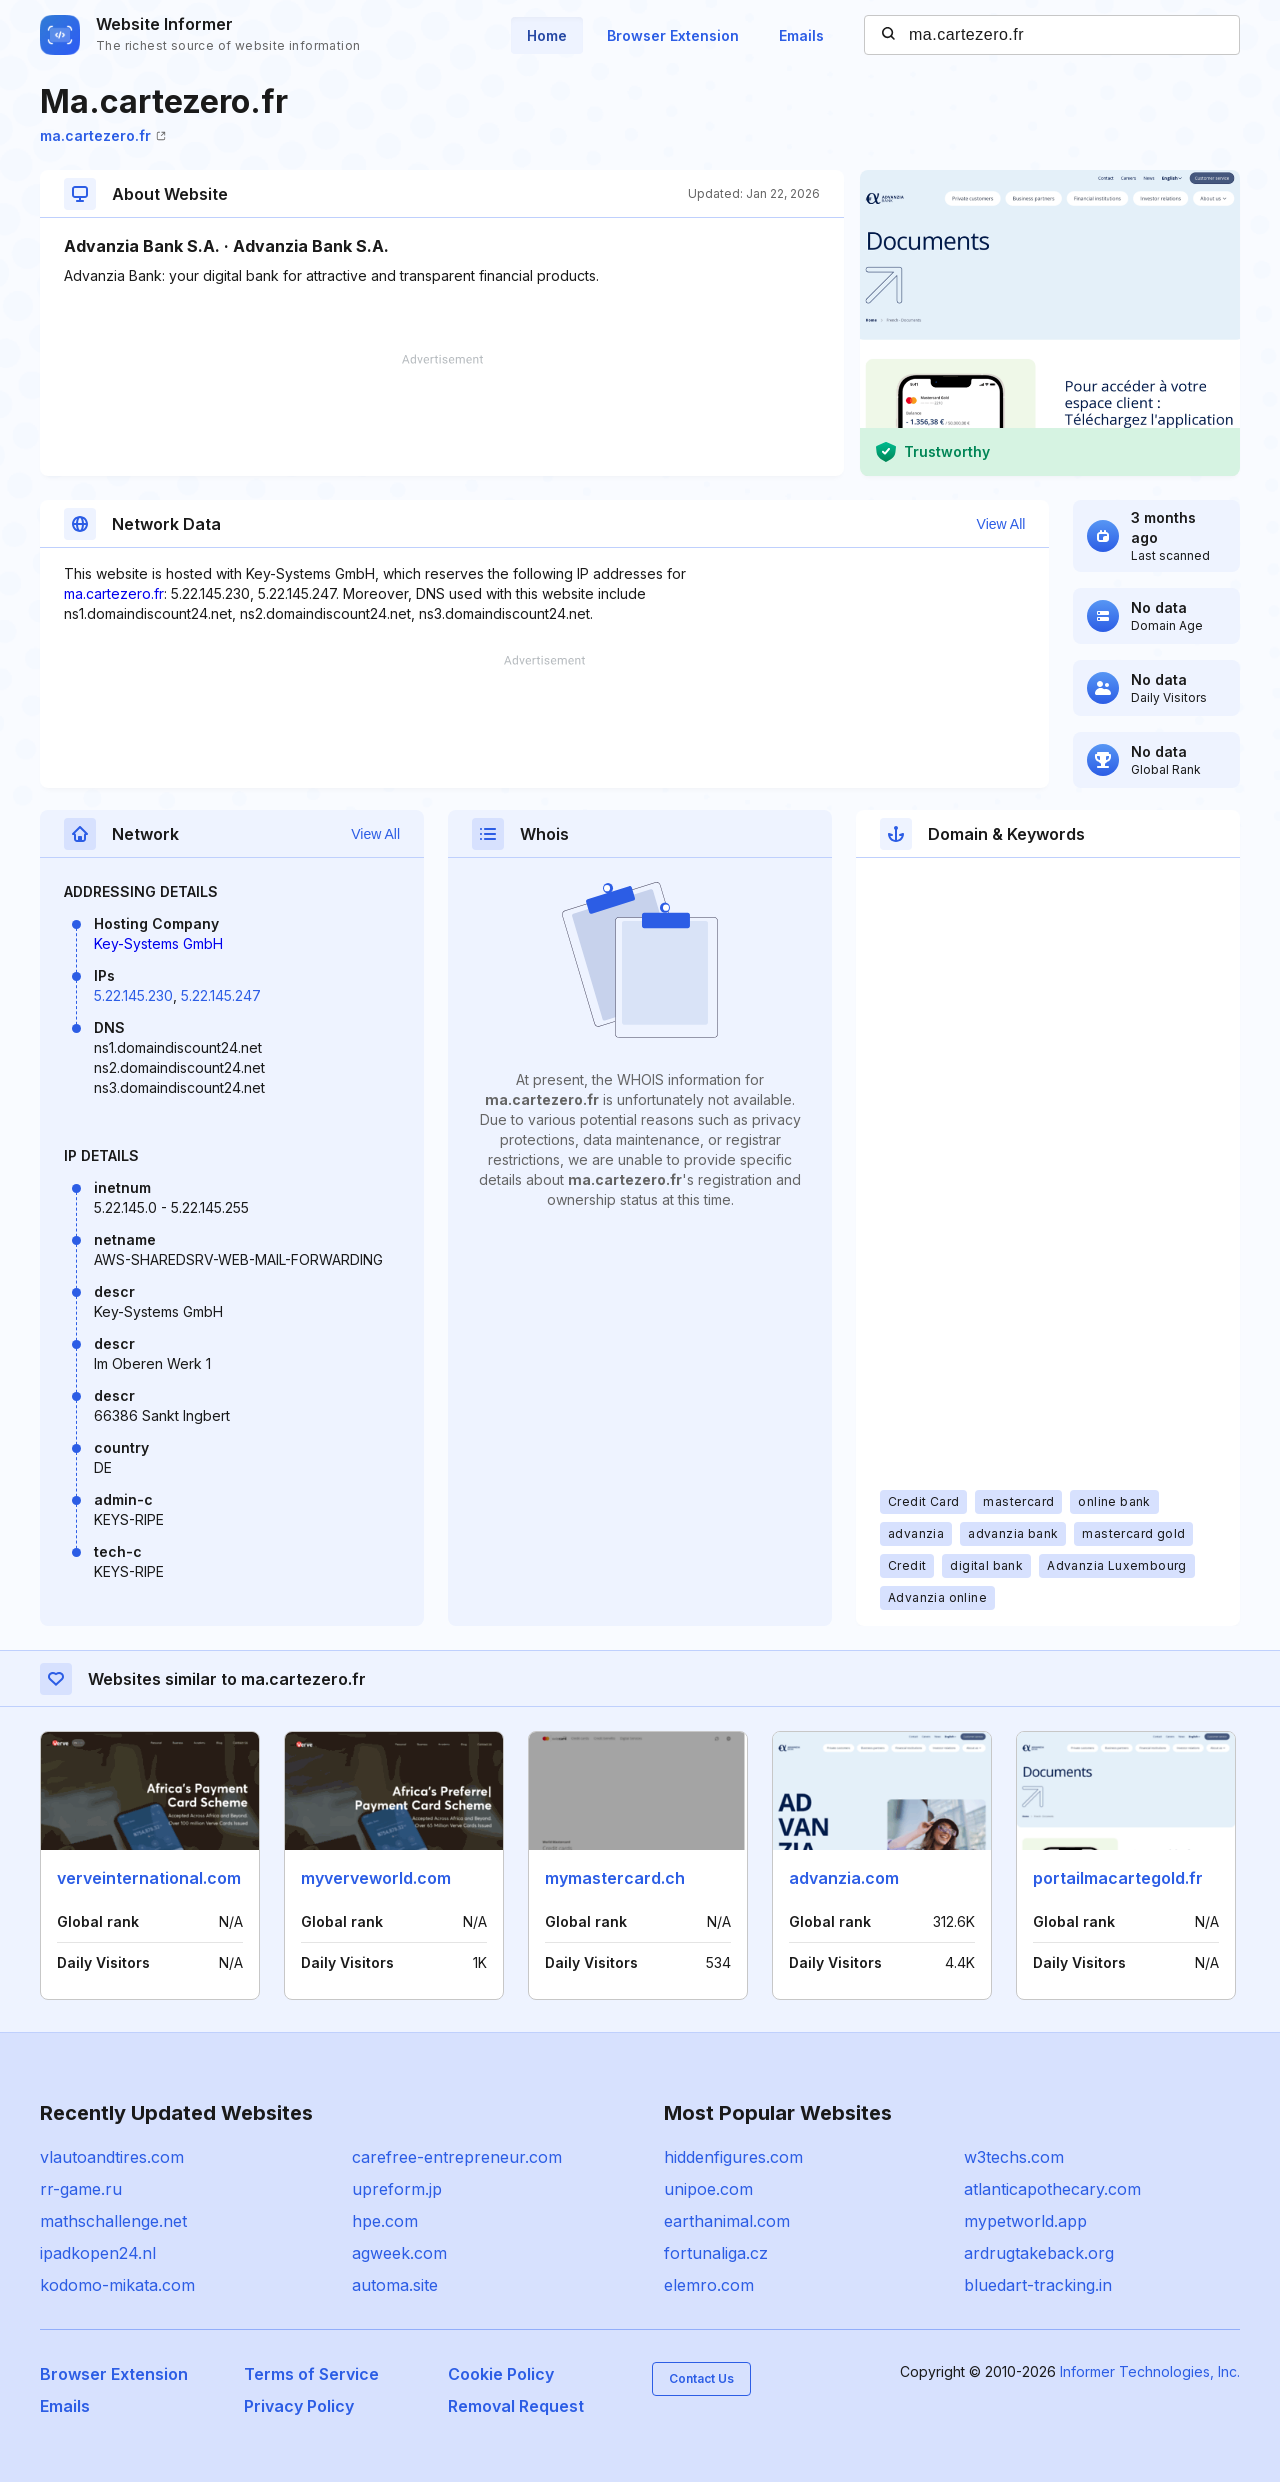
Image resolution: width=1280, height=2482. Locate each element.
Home (547, 35)
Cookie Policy (501, 2374)
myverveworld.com (376, 1878)
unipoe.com (708, 2189)
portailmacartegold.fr (1118, 1878)
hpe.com (385, 2221)
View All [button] (1001, 524)
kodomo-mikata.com (117, 2285)
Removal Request (516, 2406)
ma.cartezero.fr (103, 135)
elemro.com (709, 2285)
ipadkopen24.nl (98, 2253)
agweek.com (399, 2253)
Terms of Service (311, 2374)
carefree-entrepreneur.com (457, 2157)
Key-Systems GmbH (158, 943)
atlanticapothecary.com (1052, 2189)
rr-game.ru (81, 2189)
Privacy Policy (299, 2406)
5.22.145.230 (133, 995)
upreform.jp (397, 2189)
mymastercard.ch (615, 1878)
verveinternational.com (149, 1878)
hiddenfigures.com (733, 2157)
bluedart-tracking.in (1038, 2285)
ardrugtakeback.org (1039, 2253)
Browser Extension (673, 35)
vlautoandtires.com (112, 2157)
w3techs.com (1014, 2157)
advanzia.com (844, 1878)
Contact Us (701, 2378)
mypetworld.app (1025, 2221)
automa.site (395, 2285)
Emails (801, 35)
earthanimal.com (727, 2221)
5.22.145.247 (221, 995)
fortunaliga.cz (716, 2253)
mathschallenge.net (113, 2221)
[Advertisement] (442, 415)
